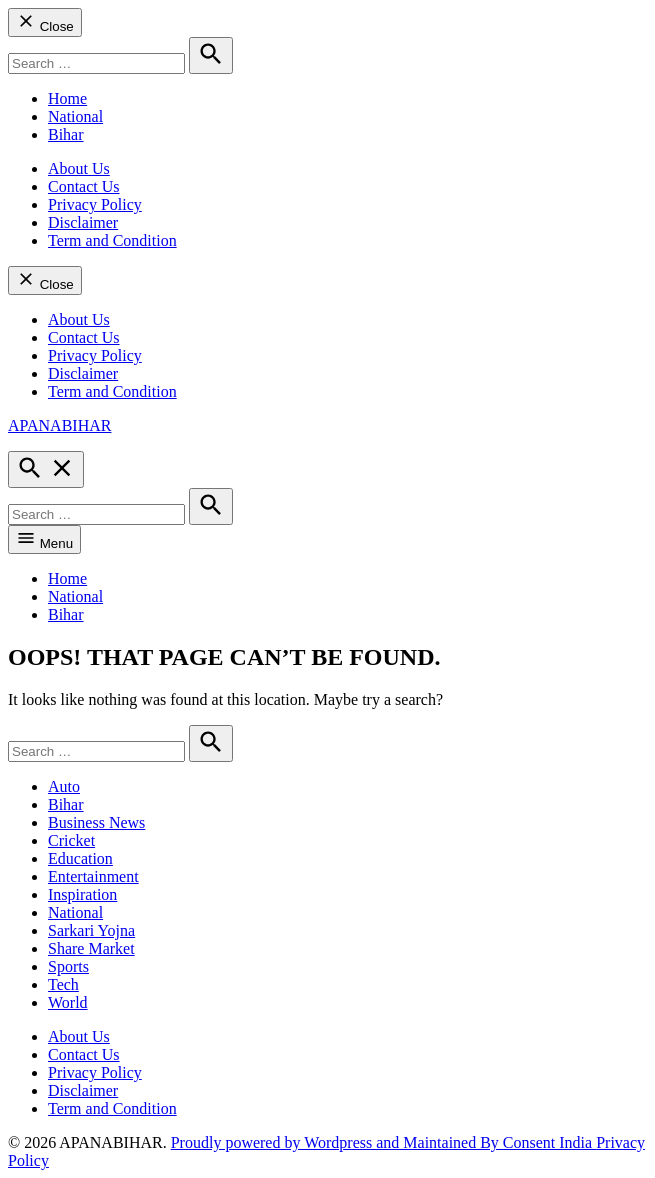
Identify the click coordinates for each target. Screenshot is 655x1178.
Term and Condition (112, 240)
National (75, 116)
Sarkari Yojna (91, 930)
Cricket (71, 840)
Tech (63, 984)
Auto (64, 786)
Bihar (66, 134)
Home (67, 98)
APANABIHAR (59, 425)
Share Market (91, 948)
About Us (79, 168)
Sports (68, 966)
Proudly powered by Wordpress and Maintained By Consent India (383, 1142)
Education (80, 858)
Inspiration (82, 894)
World (68, 1002)
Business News (96, 822)
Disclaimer (83, 222)
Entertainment (93, 876)
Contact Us (84, 186)
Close (45, 22)
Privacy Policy (95, 204)
